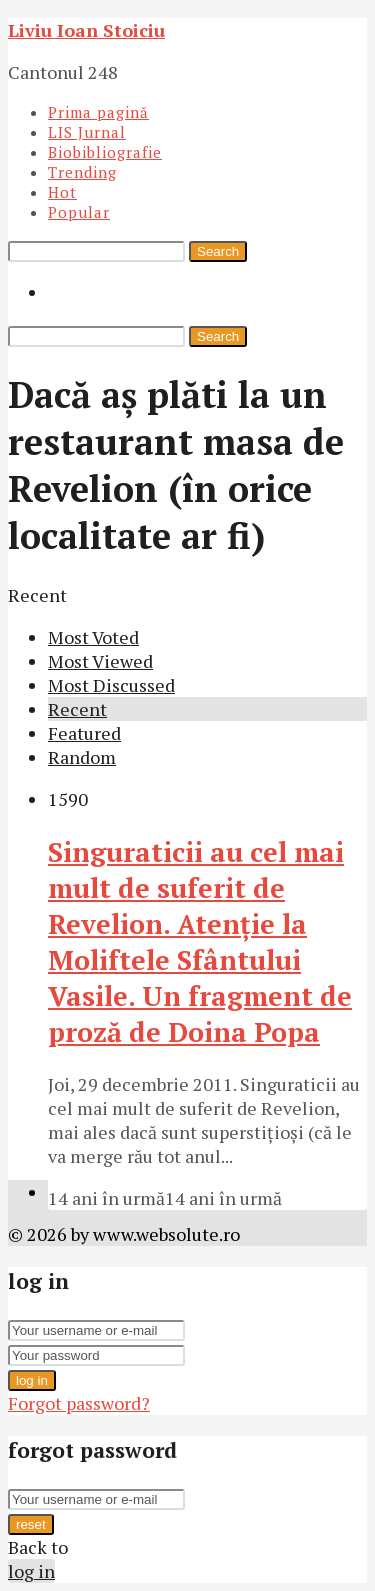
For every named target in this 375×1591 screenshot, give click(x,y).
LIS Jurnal (87, 132)
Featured (84, 733)
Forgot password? (79, 1403)
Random (82, 757)
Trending (82, 172)
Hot (62, 192)
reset (31, 1524)
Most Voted (93, 637)
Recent (77, 709)
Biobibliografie (105, 152)
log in (32, 1380)
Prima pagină (98, 112)
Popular (79, 212)
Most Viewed (100, 661)
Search (218, 251)
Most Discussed (111, 685)
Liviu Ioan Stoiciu (86, 30)
